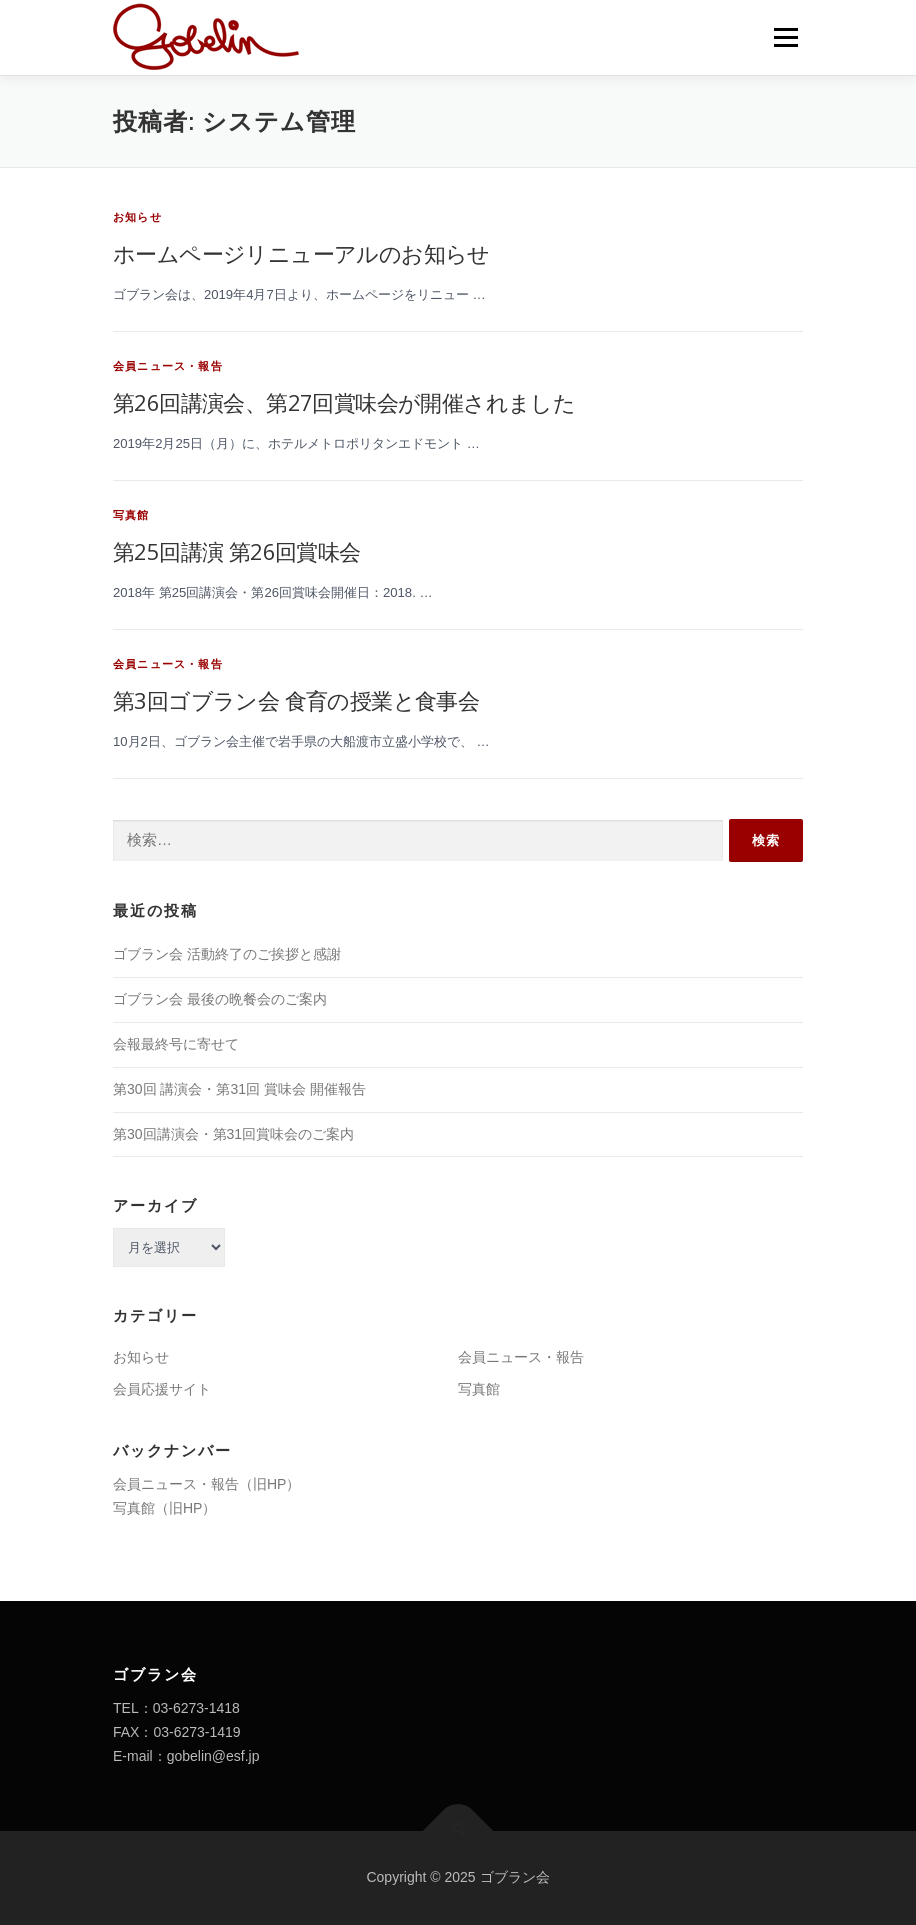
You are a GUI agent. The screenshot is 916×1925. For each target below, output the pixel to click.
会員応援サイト (162, 1389)
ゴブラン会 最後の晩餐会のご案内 (220, 999)
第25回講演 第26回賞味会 (237, 551)
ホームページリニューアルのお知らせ (301, 253)
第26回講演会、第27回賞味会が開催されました (344, 402)
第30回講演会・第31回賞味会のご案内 (233, 1134)
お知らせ (137, 217)
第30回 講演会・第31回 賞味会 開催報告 (239, 1089)
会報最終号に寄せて (176, 1044)
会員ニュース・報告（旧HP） (206, 1484)
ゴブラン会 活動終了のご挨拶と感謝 (227, 954)
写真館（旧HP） (164, 1508)
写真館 (131, 515)
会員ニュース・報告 (168, 366)
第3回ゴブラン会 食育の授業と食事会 (296, 700)
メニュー (785, 37)
